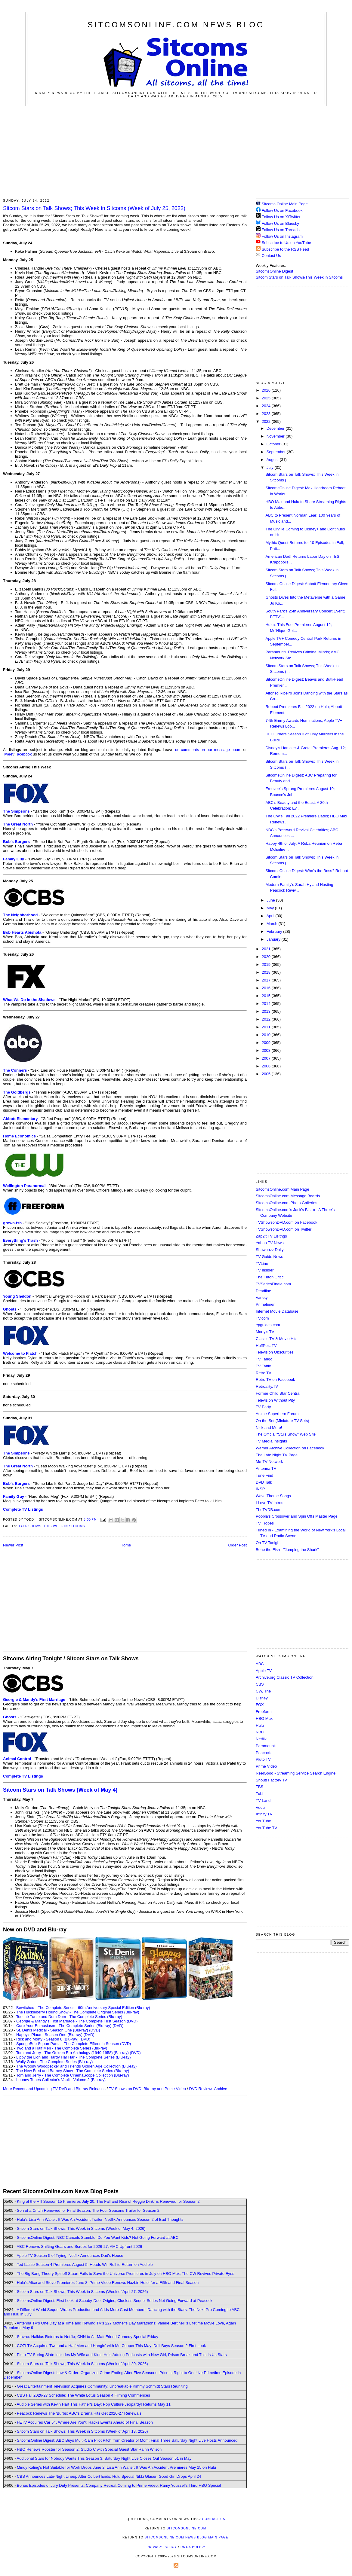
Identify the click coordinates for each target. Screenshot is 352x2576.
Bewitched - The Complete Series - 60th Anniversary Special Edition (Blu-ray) (83, 2007)
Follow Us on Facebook (282, 210)
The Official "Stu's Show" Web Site (286, 1434)
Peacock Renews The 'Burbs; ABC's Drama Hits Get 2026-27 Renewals (79, 2413)
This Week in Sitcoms (64, 1526)
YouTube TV (266, 1828)
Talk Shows (30, 1526)
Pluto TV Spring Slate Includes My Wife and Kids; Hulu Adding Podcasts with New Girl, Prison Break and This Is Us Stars (122, 2354)
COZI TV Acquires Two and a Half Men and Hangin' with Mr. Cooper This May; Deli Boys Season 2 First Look (111, 2345)
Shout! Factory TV (271, 1780)
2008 (267, 1050)
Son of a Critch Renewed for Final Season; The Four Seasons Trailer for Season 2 (88, 2210)
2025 (267, 398)
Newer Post (13, 1545)
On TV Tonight (268, 1542)
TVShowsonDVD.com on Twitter (283, 1229)
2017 (267, 980)
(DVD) (118, 2025)
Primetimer (265, 1304)
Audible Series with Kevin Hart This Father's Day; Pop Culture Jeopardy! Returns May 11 (94, 2404)
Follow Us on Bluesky (280, 223)
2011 (267, 1027)
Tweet (8, 754)
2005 (267, 1074)
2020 (267, 956)
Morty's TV (265, 1331)
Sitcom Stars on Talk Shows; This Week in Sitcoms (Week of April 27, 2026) (82, 2291)
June (271, 900)
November (276, 436)
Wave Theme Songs (273, 1496)
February (275, 931)
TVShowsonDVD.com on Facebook (286, 1222)
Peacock (263, 1752)
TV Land (263, 1800)
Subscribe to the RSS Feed (285, 249)
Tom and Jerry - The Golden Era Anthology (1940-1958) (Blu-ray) (72, 2052)
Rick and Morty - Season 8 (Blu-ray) (47, 2039)
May (271, 908)
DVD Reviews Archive (208, 2088)
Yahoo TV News (270, 1243)
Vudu (260, 1807)
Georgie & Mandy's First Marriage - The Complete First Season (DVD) (76, 2021)
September (277, 452)
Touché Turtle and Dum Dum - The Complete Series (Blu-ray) (69, 2016)
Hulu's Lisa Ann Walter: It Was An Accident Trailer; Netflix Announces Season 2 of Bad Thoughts (100, 2219)
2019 (267, 964)
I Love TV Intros (269, 1502)
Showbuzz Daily (270, 1249)
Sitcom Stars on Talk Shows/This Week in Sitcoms (299, 277)
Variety (262, 1297)
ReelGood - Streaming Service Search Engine (295, 1773)
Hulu (260, 1725)
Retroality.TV (267, 1386)
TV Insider (264, 1270)
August (273, 459)
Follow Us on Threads (281, 229)
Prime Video (266, 1766)
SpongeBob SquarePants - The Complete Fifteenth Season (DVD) (73, 2043)
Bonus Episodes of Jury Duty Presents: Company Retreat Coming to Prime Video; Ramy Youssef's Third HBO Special (119, 2485)
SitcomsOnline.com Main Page (282, 1189)
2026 (267, 390)
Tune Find (264, 1475)
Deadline (263, 1291)
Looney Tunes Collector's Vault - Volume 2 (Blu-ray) (61, 2079)
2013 (267, 1011)
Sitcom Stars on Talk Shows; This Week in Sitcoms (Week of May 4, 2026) (81, 2228)
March (273, 923)
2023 (267, 413)
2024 (267, 406)
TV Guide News (269, 1256)
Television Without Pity (275, 1400)
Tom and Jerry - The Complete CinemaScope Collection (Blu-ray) (72, 2075)
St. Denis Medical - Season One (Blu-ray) (52, 2030)
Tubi (259, 1793)
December (276, 428)
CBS (260, 1684)
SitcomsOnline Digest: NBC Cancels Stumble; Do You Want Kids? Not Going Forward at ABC (97, 2237)
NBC (260, 1732)
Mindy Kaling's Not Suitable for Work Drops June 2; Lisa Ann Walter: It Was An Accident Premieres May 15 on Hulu (116, 2467)
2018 (267, 972)
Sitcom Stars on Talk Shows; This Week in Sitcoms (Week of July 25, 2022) (94, 208)
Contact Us (268, 255)
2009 (267, 1042)
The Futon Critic (269, 1277)
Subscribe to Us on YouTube (286, 242)
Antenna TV (266, 1468)
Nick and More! (269, 1427)
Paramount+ (266, 1746)
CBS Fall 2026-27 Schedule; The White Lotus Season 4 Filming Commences (83, 2395)
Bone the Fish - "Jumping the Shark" (287, 1549)
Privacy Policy (162, 2547)
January (274, 939)
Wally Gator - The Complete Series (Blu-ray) (54, 2061)
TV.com (262, 1318)
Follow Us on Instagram (282, 236)
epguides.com (268, 1325)
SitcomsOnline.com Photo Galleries (286, 1203)
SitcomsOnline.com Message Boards (288, 1196)
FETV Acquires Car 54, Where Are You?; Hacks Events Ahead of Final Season (85, 2422)
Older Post (237, 1545)
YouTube (263, 1821)
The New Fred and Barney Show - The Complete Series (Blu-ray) (72, 2070)
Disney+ (263, 1698)
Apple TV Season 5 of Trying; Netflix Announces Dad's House (70, 2255)
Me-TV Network (269, 1461)
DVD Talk (264, 1482)
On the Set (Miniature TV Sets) (282, 1420)
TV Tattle (263, 1366)
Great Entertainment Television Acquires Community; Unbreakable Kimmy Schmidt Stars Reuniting (102, 2386)
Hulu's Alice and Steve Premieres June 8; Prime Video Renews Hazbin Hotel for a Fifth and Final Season (108, 2282)
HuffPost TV (266, 1345)
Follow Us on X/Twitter (281, 217)
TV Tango (264, 1359)
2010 (267, 1035)
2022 (267, 421)
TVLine (262, 1263)
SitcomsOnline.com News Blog (176, 24)
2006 (267, 1066)
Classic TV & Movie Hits (276, 1338)
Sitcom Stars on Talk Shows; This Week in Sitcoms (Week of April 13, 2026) (82, 2431)
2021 (267, 949)
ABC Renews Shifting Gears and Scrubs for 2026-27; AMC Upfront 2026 (79, 2246)
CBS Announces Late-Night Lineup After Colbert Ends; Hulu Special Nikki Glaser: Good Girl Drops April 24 (109, 2476)
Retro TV (263, 1373)
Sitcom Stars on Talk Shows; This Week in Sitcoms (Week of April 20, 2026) (82, 2363)
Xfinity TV (264, 1814)
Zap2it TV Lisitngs (271, 1236)
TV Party (263, 1407)
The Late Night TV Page (277, 1455)
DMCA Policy (193, 2547)
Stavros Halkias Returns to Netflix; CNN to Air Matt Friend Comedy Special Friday (87, 2336)
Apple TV (264, 1670)
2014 (267, 1003)
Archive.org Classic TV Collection (284, 1677)
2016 (267, 988)
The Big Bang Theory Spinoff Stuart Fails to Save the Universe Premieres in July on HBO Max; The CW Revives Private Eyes (125, 2273)
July (271, 467)
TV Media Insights (271, 1441)
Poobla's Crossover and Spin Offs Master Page (297, 1516)
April (271, 916)
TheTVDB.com (268, 1509)
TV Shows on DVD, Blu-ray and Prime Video (147, 2088)
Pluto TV (263, 1759)
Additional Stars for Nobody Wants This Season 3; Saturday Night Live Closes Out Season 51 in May (104, 2458)
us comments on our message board (208, 749)
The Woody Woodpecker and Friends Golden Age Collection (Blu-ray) (76, 2066)
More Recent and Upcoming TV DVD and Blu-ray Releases (54, 2088)
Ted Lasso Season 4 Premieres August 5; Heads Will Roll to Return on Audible (85, 2264)
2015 (267, 995)
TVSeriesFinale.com (273, 1284)
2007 (267, 1058)
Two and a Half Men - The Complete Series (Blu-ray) (61, 2048)
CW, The (263, 1691)
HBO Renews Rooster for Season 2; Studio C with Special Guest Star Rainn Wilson (89, 2449)
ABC (260, 1664)
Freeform (264, 1711)
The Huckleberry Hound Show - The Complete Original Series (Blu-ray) (77, 2012)
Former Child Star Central (278, 1393)
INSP (260, 1489)
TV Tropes (265, 1523)
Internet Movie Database (277, 1311)
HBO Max (264, 1718)
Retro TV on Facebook (275, 1379)
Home (126, 1545)
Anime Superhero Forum (277, 1414)
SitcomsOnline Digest (274, 271)
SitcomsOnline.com (186, 2528)
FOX (260, 1704)
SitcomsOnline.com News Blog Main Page (186, 2537)
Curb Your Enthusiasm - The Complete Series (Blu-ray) (63, 2025)
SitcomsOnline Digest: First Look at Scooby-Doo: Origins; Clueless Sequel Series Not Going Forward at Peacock (114, 2300)
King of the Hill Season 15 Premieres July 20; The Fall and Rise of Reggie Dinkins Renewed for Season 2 (108, 2201)
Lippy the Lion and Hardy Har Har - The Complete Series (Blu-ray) (73, 2057)
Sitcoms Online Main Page (282, 204)
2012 (267, 1019)
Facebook (23, 754)
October (274, 444)
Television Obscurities (275, 1352)
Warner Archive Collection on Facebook (290, 1448)
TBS (259, 1786)
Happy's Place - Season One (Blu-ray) (49, 2034)
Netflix (261, 1739)
